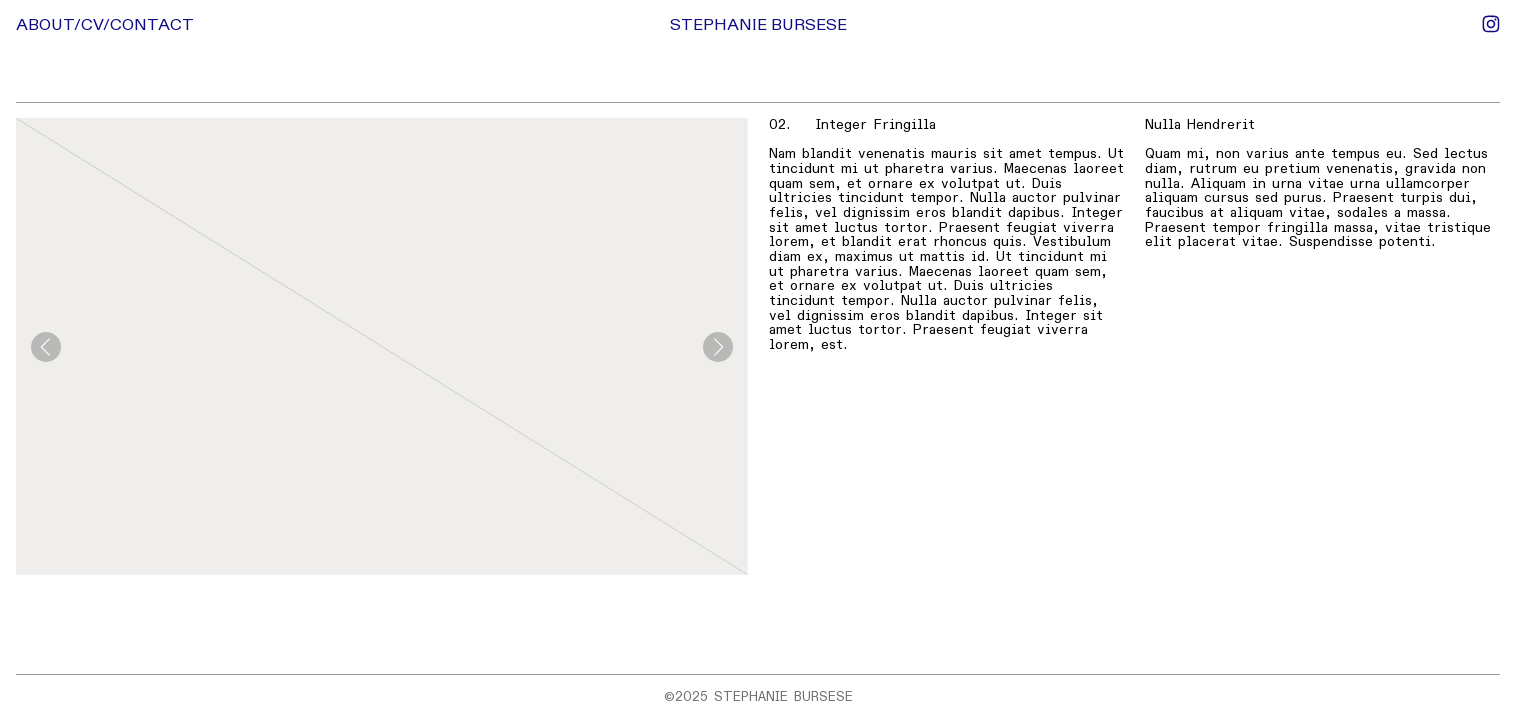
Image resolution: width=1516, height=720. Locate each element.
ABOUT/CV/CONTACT (105, 25)
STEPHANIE (718, 25)
